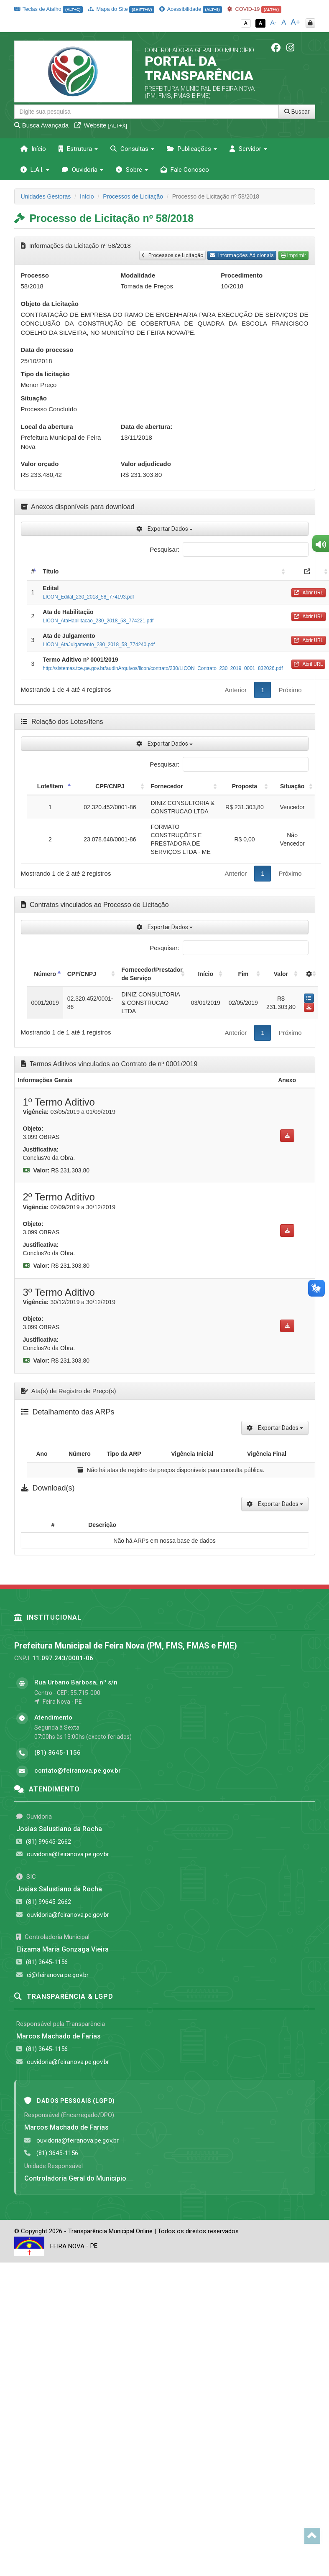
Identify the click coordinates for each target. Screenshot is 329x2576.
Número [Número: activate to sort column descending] (45, 974)
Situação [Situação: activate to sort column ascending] (292, 786)
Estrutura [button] (78, 149)
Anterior (236, 689)
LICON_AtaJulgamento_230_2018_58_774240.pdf (99, 644)
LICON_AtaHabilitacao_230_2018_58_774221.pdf (98, 621)
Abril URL (308, 664)
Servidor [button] (248, 149)
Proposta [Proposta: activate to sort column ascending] (245, 786)
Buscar (297, 111)
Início (33, 149)
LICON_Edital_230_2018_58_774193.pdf (88, 597)
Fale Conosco (185, 169)
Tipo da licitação (45, 373)
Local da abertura (47, 426)
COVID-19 (254, 9)
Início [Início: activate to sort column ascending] (205, 974)
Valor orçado (40, 463)
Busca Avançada (41, 125)
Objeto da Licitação (50, 303)
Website (100, 125)
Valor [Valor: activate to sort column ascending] (281, 974)
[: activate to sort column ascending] (309, 974)
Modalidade (138, 275)
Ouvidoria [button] (82, 169)
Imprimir (293, 255)
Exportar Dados (164, 528)
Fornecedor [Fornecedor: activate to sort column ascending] (166, 786)
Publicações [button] (192, 149)
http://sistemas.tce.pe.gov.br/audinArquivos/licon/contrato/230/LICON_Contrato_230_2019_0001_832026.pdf (163, 668)
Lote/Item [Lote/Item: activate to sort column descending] (50, 786)
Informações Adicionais (242, 255)
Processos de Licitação (133, 196)
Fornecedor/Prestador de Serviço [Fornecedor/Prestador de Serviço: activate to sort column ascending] (151, 973)
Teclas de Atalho (48, 9)
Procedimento (242, 275)
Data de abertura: (146, 426)
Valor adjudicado (146, 463)
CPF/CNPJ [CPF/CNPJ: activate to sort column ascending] (109, 786)
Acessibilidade (190, 9)
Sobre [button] (132, 169)
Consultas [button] (132, 149)
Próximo (289, 689)
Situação (34, 398)
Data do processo (47, 349)
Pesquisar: (229, 549)
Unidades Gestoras (46, 196)
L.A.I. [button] (34, 169)
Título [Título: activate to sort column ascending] (51, 571)
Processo (35, 275)
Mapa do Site (121, 9)
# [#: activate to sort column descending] (33, 571)
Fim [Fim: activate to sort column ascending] (243, 974)
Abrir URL (308, 593)
